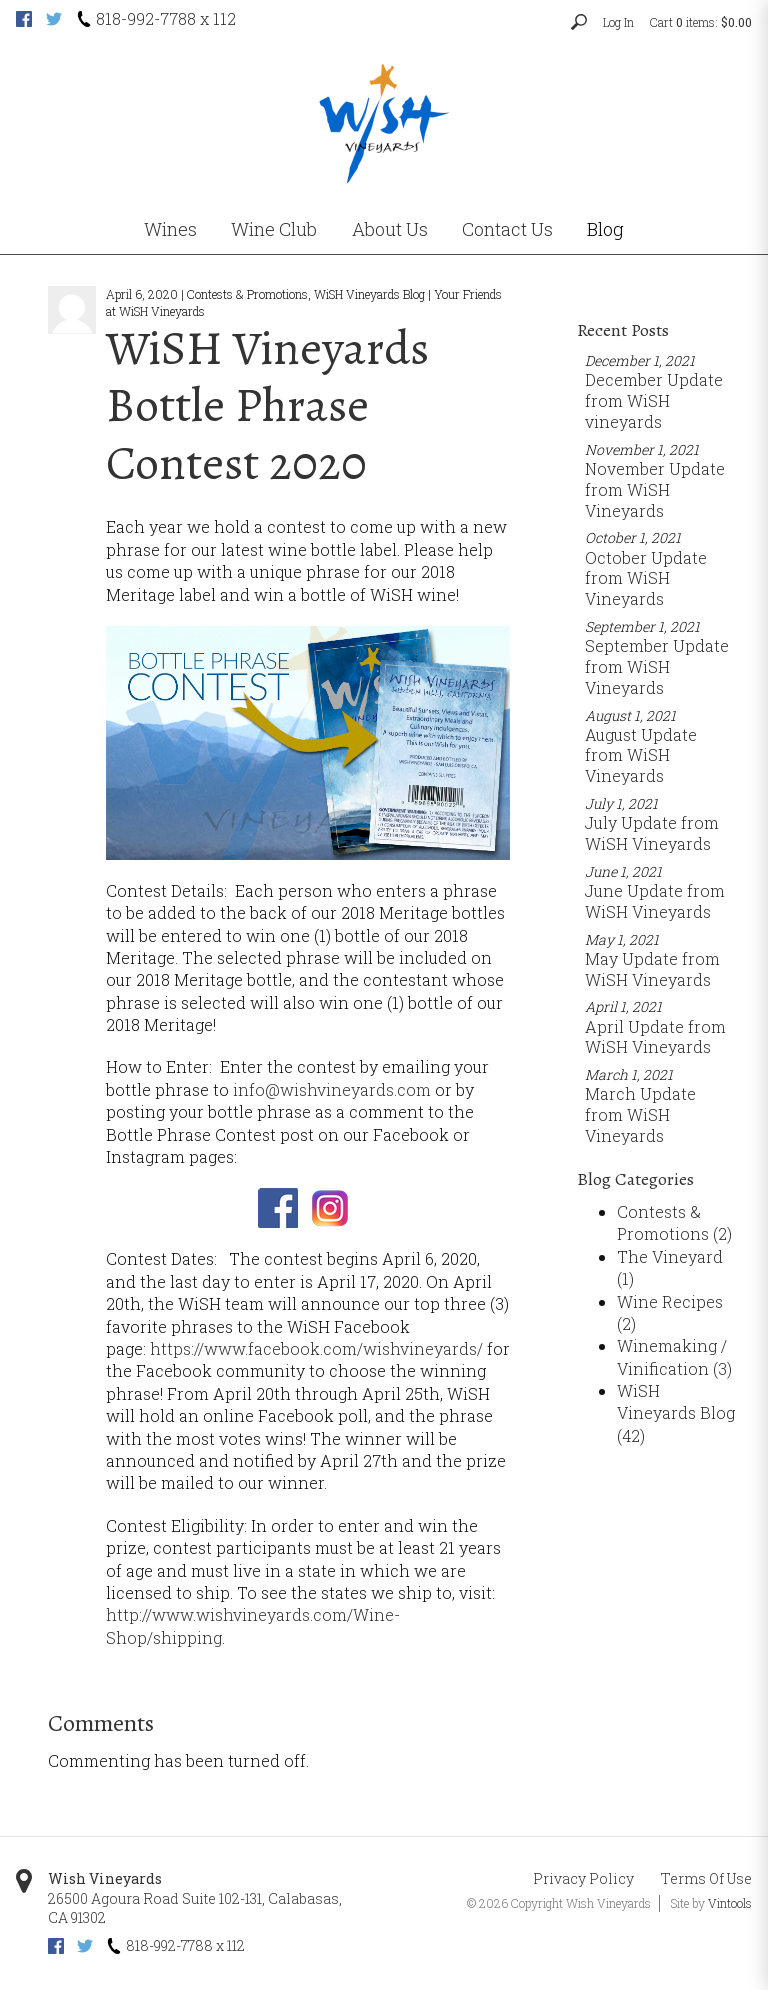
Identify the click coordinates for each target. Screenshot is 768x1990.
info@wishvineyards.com (332, 1089)
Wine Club (274, 229)
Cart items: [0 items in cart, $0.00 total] (701, 22)
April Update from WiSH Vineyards (655, 1037)
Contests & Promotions (674, 1222)
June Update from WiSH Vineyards (655, 901)
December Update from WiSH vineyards (654, 400)
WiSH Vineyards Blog (676, 1413)
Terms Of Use (706, 1878)
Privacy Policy (583, 1878)
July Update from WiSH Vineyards (652, 833)
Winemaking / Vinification (674, 1356)
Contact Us (507, 229)
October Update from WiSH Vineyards (646, 578)
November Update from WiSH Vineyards (655, 489)
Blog (605, 229)
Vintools (730, 1903)
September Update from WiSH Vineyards (657, 666)
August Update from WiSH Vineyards (641, 755)
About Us (390, 229)
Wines (170, 229)
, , (195, 1908)
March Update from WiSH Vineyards (640, 1114)
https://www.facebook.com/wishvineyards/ (316, 1348)
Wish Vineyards (105, 1878)
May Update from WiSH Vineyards (652, 969)
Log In (618, 22)
